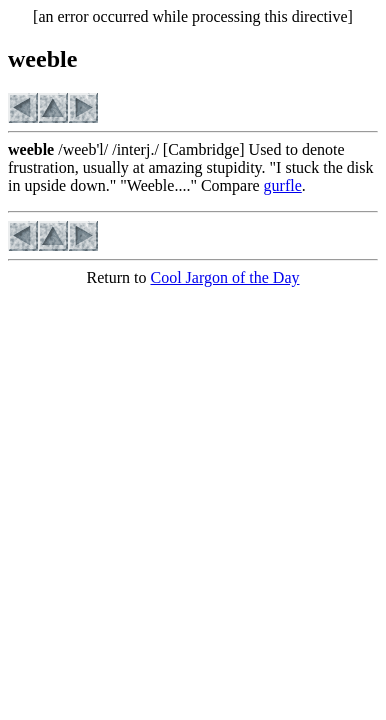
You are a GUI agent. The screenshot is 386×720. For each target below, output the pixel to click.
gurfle (283, 185)
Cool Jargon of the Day (224, 277)
